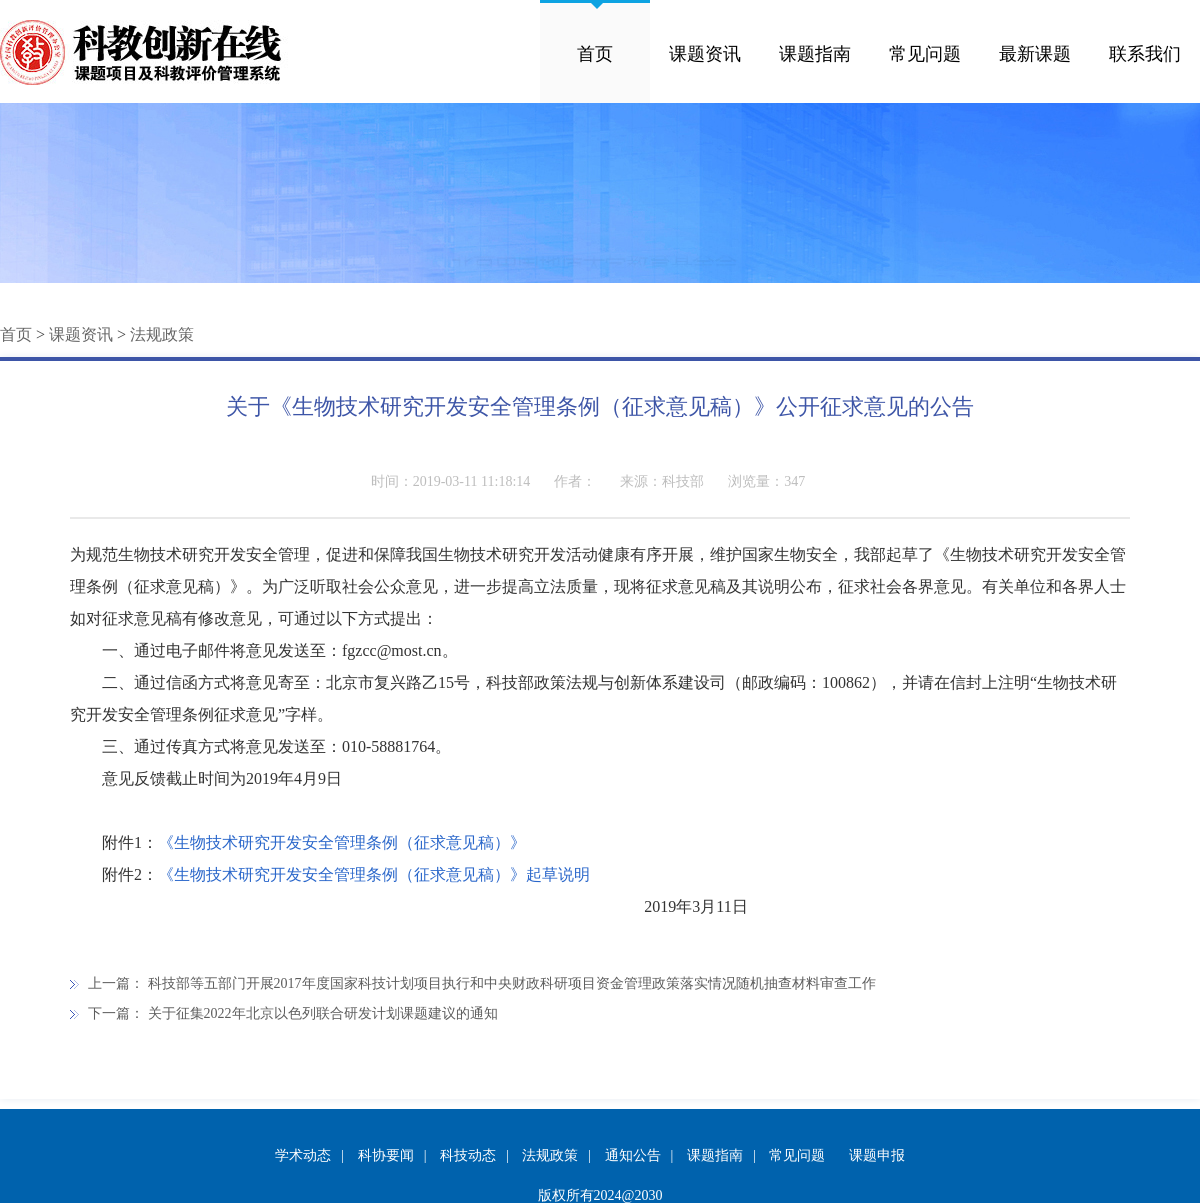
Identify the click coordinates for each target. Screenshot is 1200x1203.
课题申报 (877, 1155)
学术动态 (303, 1155)
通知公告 (633, 1155)
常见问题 (925, 54)
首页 (595, 54)
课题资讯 (705, 54)
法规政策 (162, 334)
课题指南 (815, 54)
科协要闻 (386, 1155)
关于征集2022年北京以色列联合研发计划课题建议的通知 (323, 1013)
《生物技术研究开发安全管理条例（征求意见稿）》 (342, 842)
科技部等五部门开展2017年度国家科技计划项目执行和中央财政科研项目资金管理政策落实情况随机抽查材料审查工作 (512, 983)
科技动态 (468, 1155)
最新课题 (1035, 54)
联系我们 (1145, 54)
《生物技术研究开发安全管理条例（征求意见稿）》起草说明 (374, 874)
